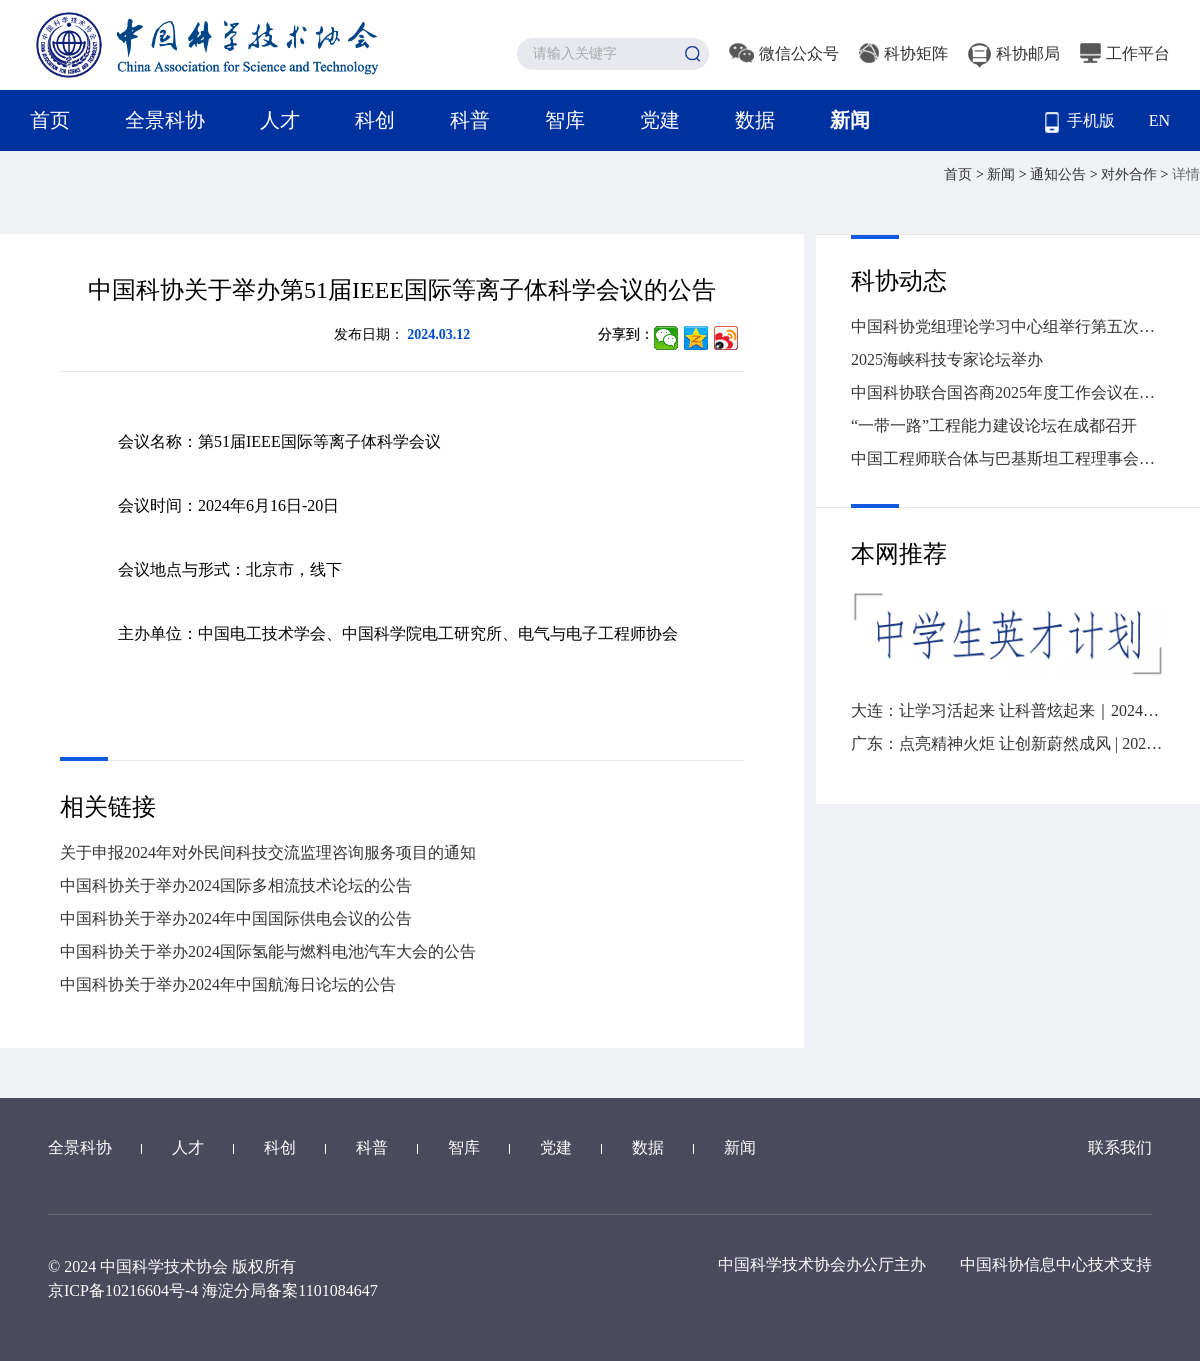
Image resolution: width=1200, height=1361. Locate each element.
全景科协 (165, 120)
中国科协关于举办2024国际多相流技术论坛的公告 (236, 885)
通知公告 (1060, 174)
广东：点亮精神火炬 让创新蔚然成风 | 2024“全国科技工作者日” (1008, 743)
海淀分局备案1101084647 (289, 1290)
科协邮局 (1014, 53)
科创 (375, 120)
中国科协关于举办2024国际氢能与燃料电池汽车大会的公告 (268, 951)
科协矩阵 (903, 53)
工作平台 (1125, 53)
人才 (280, 120)
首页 (50, 120)
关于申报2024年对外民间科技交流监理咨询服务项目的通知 (268, 852)
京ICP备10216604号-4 (123, 1290)
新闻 (850, 120)
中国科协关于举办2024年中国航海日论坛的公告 (228, 984)
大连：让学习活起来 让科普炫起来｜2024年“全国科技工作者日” (1008, 710)
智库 (565, 120)
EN (1159, 120)
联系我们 (1120, 1147)
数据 (755, 120)
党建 (660, 120)
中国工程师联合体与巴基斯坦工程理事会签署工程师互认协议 (1008, 458)
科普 (470, 120)
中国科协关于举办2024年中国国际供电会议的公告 (236, 918)
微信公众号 (784, 53)
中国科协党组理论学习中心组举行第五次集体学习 (1008, 326)
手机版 (1080, 122)
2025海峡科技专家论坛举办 (947, 359)
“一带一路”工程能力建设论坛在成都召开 (994, 425)
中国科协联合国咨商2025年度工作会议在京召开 (1008, 392)
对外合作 (1131, 174)
